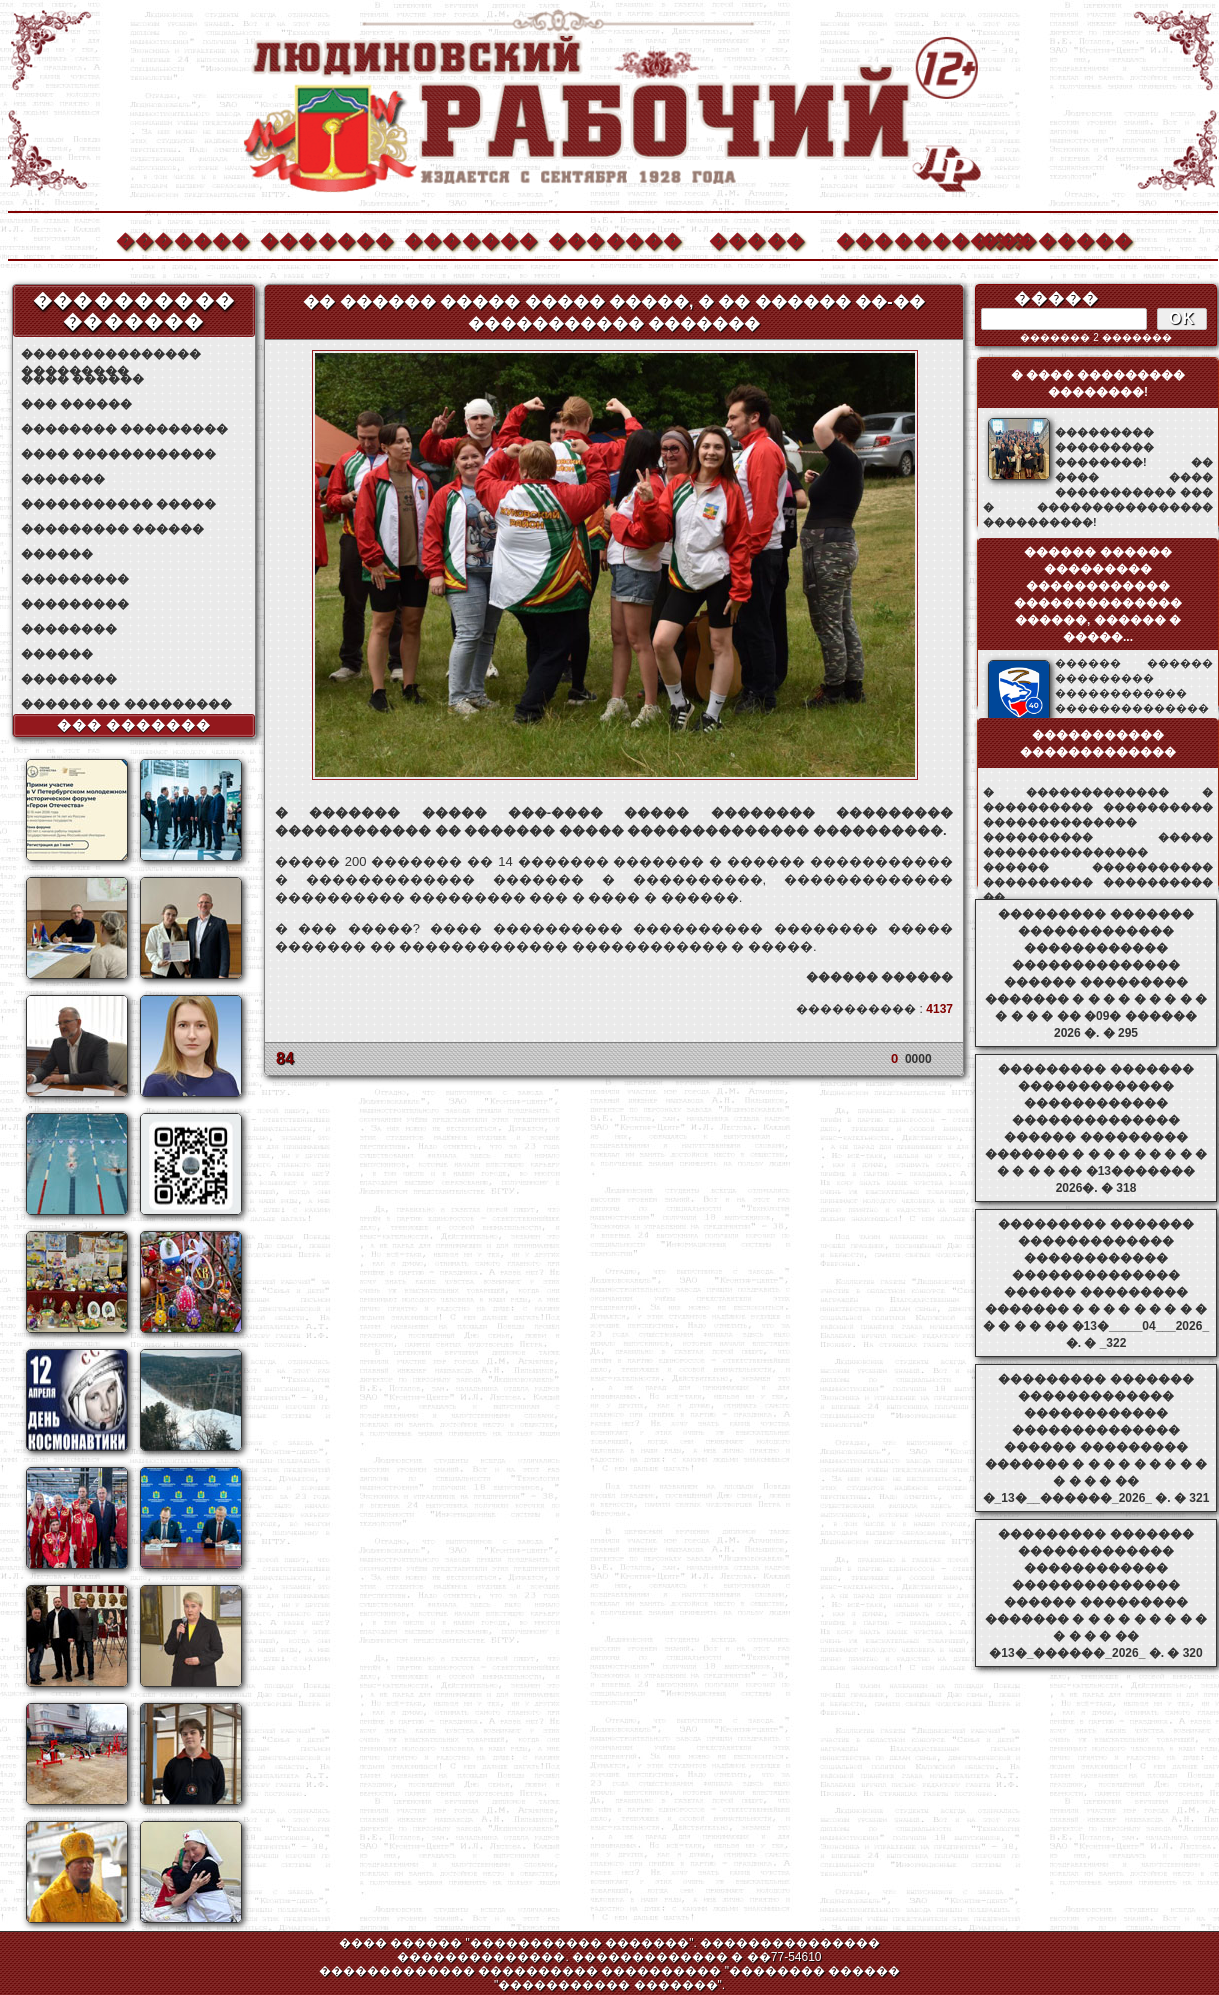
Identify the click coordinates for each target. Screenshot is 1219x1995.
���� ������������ (118, 454)
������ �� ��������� (126, 704)
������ (57, 554)
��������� (75, 579)
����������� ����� (118, 504)
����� (757, 238)
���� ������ (82, 379)
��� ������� (134, 725)
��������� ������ (112, 529)
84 (285, 1058)
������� (182, 238)
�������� (1046, 238)
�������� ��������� (124, 429)
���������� (902, 238)
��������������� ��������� (111, 354)
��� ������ (76, 404)
